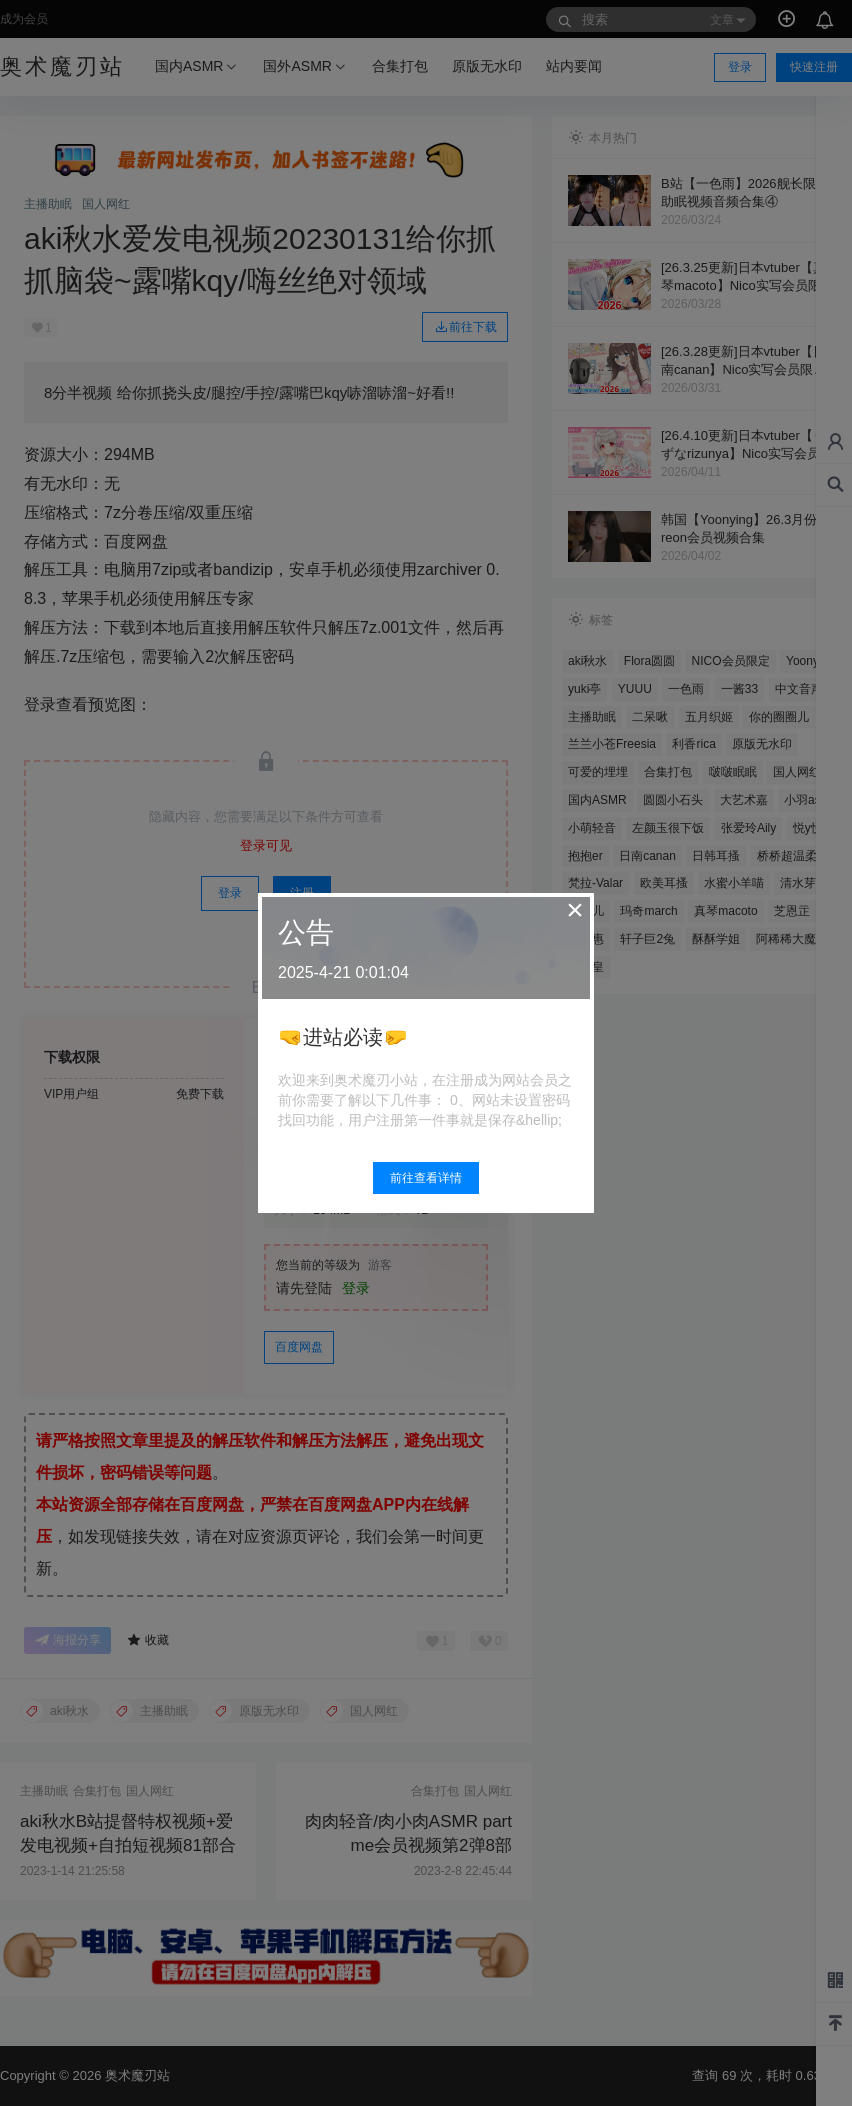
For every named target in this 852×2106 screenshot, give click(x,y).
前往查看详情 (426, 1178)
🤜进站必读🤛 (343, 1037)
